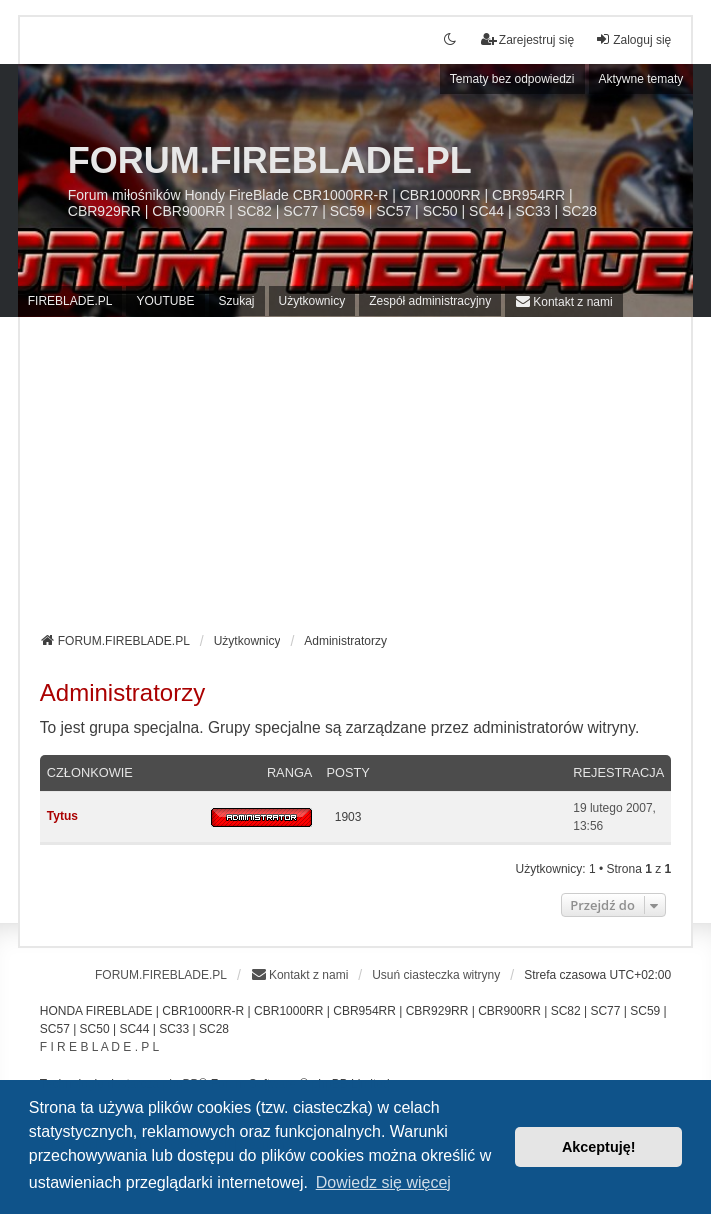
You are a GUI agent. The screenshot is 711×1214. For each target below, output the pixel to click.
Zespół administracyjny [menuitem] (430, 301)
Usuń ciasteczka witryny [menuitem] (436, 975)
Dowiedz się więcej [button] (383, 1182)
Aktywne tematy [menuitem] (641, 79)
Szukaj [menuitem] (237, 301)
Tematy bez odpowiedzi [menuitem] (512, 79)
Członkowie (90, 772)
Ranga (290, 772)
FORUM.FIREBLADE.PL (270, 160)
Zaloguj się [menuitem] (633, 39)
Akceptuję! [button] (599, 1147)
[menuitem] (563, 301)
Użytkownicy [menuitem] (312, 301)
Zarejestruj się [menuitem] (527, 39)
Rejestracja (618, 772)
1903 (348, 817)
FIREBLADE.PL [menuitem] (70, 301)
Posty (347, 772)
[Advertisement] (355, 482)
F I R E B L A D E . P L (99, 1047)
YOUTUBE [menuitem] (165, 301)
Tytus (62, 816)
